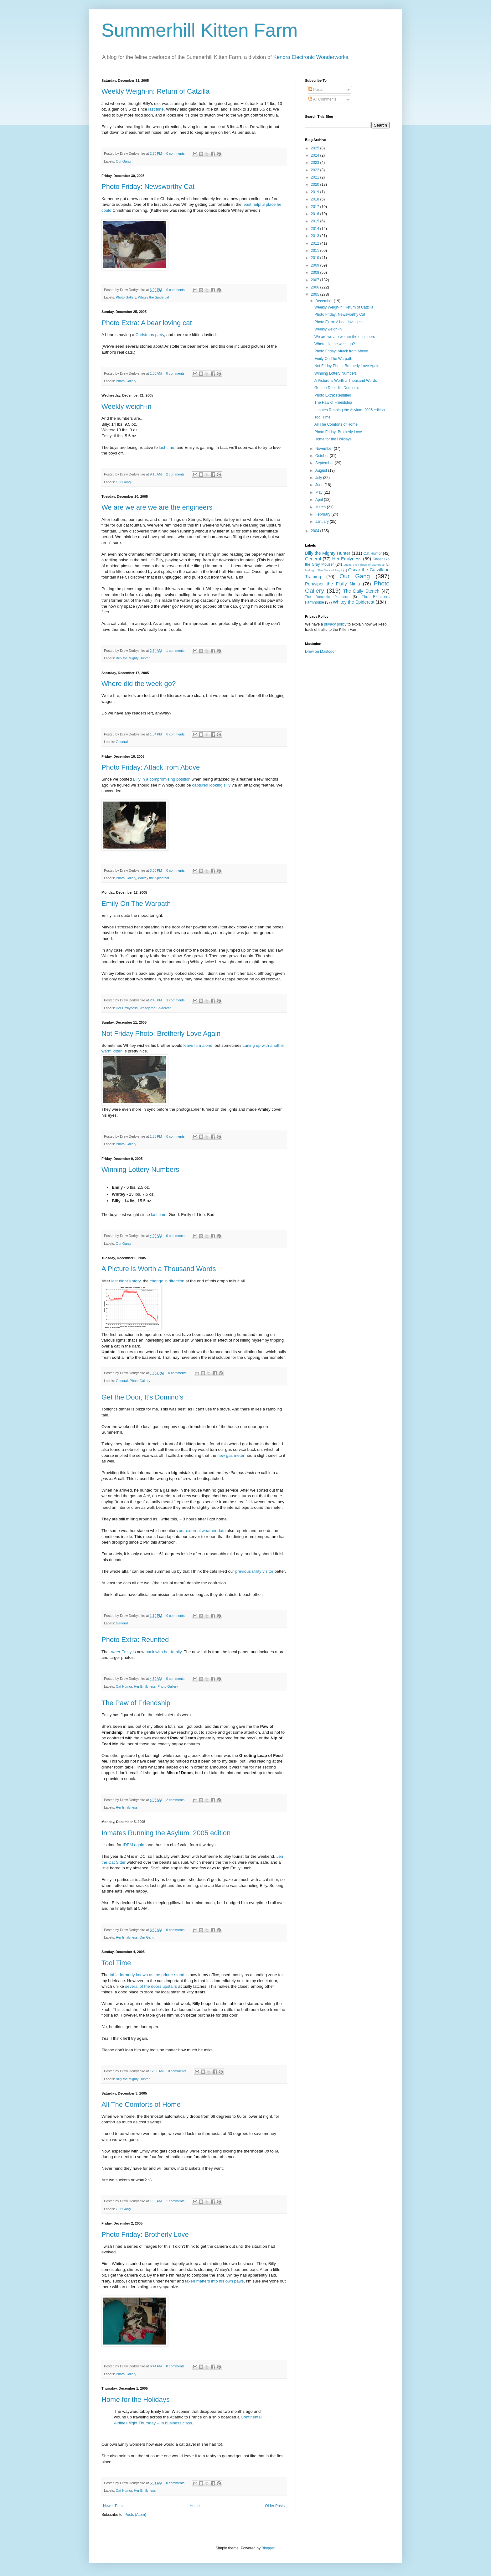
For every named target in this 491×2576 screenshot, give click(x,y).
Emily (121, 1651)
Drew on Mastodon (321, 651)
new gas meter (231, 1455)
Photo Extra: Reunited (135, 1640)
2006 (315, 287)
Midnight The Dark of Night (323, 570)
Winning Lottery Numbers (140, 1169)
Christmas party (150, 334)
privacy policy (335, 624)
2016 (315, 214)
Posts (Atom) (135, 2514)
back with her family (164, 1651)
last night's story (126, 1281)
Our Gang (123, 161)
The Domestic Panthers (326, 597)
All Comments (322, 99)
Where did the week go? (138, 684)
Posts (315, 89)
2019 (315, 192)
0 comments (175, 153)
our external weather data (203, 1530)
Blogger (267, 2548)
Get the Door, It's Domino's (142, 1397)
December (324, 301)
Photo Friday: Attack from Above (150, 767)
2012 (315, 243)
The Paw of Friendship (135, 1703)
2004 (315, 531)
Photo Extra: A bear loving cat (146, 323)
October (322, 456)
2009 (315, 265)
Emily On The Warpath (136, 903)
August (321, 470)
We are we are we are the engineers (156, 507)
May (319, 492)
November (324, 448)
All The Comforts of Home (141, 2104)
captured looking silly (211, 785)
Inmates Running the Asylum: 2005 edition (165, 1833)
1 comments (175, 650)
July (319, 477)
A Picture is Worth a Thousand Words (158, 1269)
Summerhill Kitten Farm (199, 30)
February (323, 514)
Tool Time (116, 1963)
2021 (315, 177)
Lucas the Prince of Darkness (364, 564)
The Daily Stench (361, 591)
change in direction (167, 1281)
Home (195, 2506)
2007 (315, 280)
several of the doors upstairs (151, 1986)
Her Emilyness (127, 1008)
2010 (315, 258)
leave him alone (197, 1045)
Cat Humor (124, 1686)
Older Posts (275, 2506)
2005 (315, 294)
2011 (315, 250)
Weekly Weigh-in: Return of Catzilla (155, 91)
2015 (315, 221)
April (319, 499)
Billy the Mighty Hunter (133, 658)
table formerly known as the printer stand (147, 1974)
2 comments (175, 474)
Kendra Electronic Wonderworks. (311, 57)
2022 (315, 170)
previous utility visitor (254, 1571)
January (322, 521)
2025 (315, 148)
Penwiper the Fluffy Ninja (332, 583)
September (325, 463)
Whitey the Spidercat (153, 297)
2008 (315, 272)
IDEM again (133, 1844)
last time (156, 109)
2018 (315, 199)
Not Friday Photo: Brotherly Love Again (160, 1033)
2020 (315, 184)
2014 (315, 228)
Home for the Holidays (135, 2399)
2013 (315, 236)
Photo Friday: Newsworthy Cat (147, 186)
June (319, 485)
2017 (315, 207)
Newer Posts (113, 2506)
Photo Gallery (126, 297)
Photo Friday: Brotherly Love (145, 2234)
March (321, 507)
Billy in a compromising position (161, 779)
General (122, 742)
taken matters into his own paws (214, 2281)
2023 (315, 162)
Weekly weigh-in (126, 406)
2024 (315, 155)
